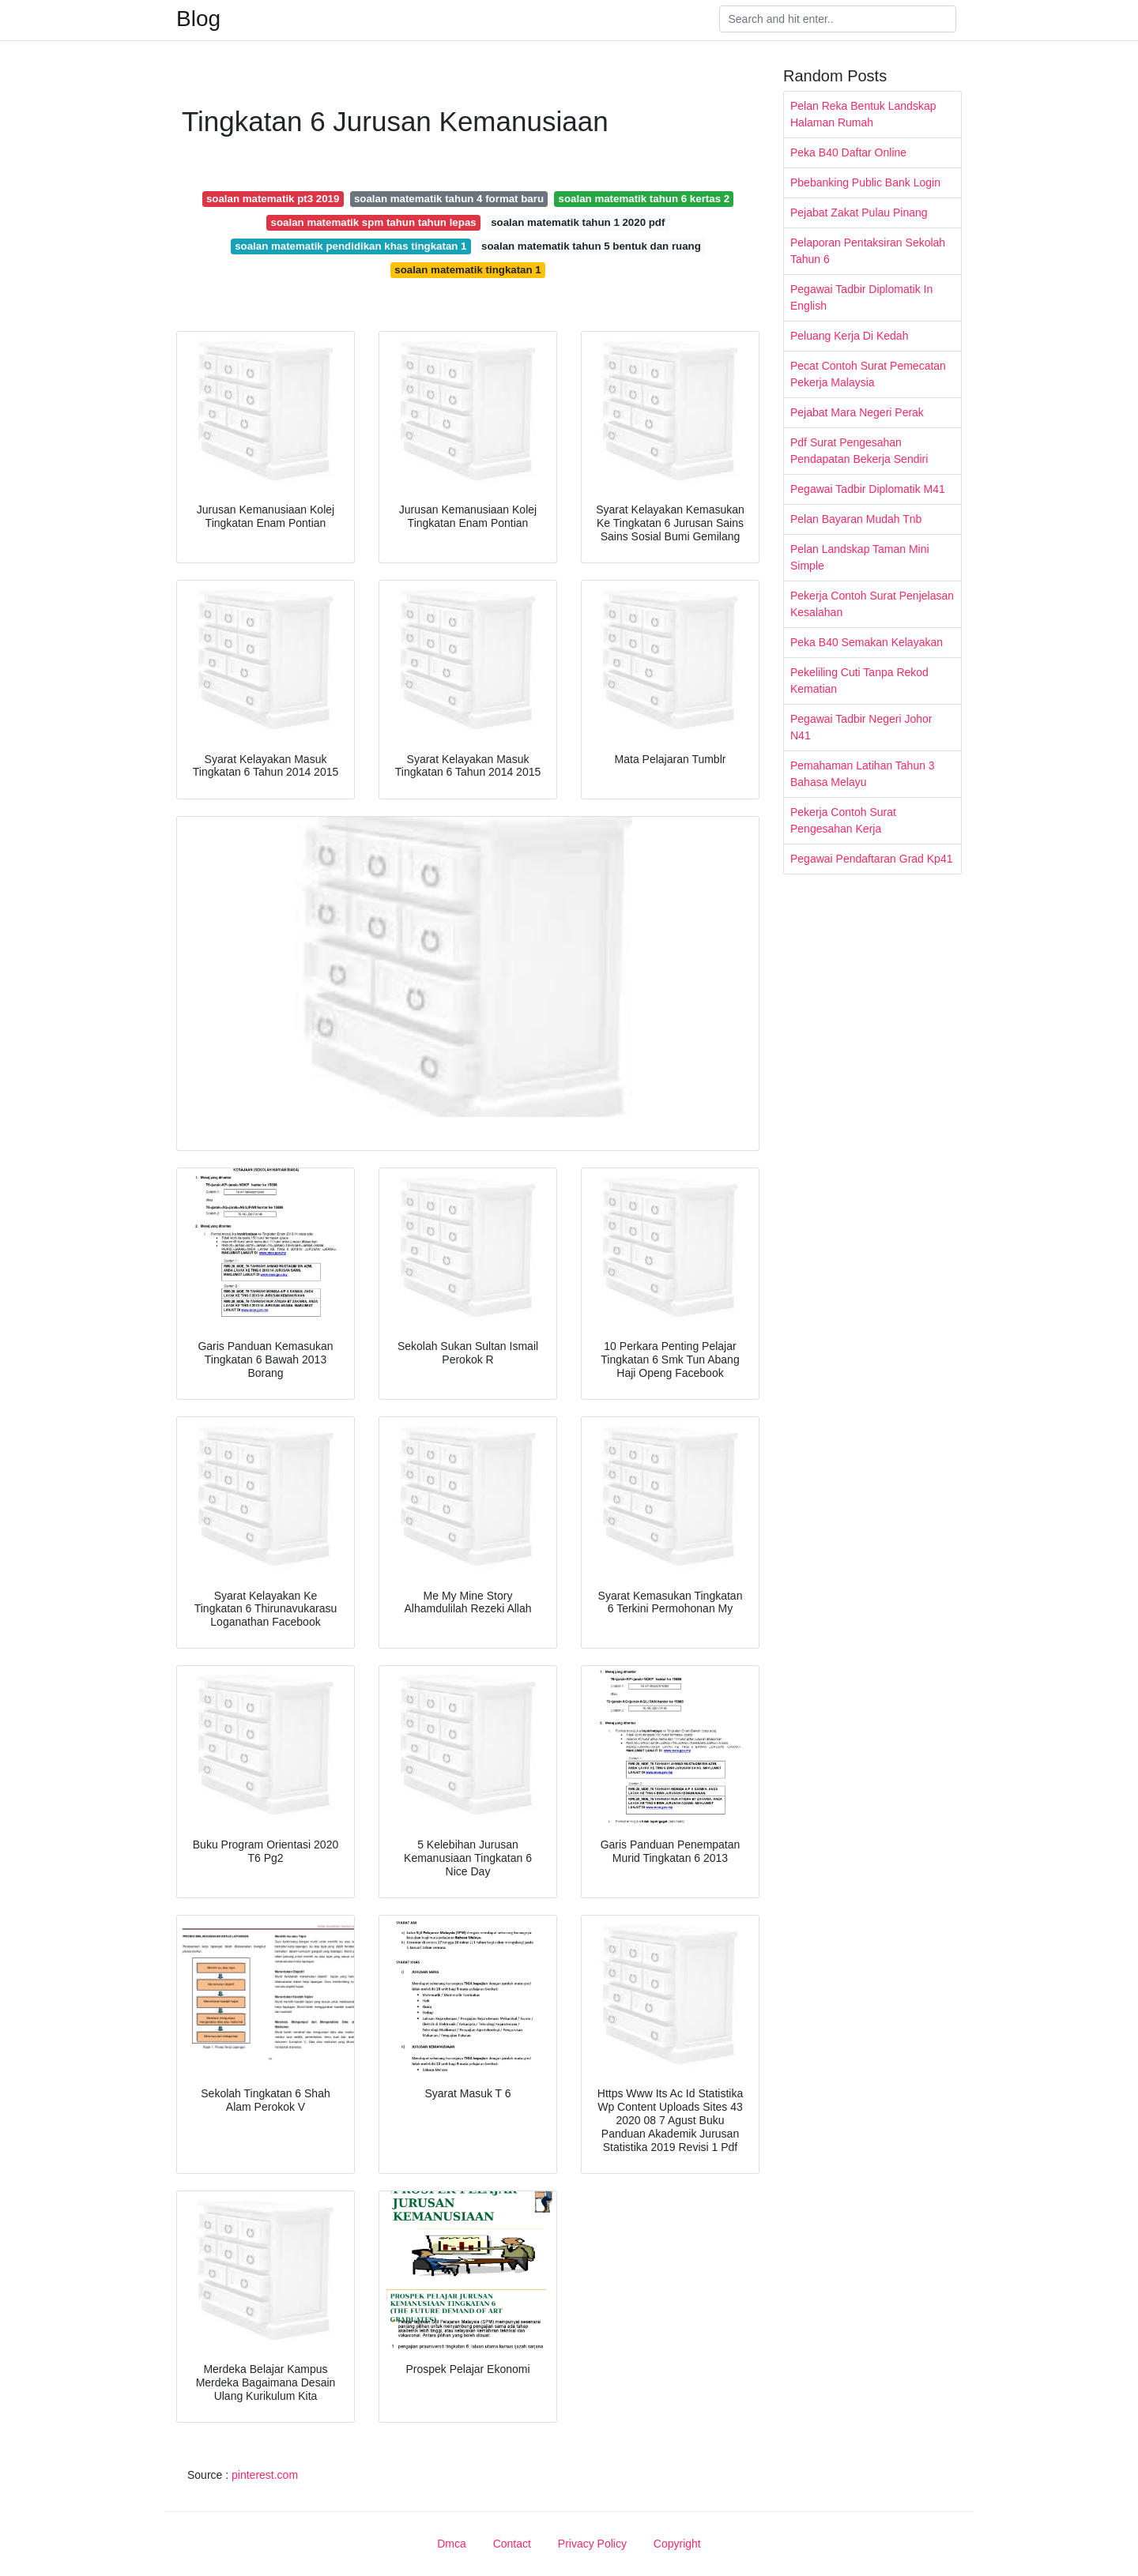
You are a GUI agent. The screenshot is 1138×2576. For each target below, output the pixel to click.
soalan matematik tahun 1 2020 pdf (578, 222)
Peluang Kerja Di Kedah (849, 335)
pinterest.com (265, 2475)
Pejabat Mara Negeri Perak (857, 412)
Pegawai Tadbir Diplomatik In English (861, 297)
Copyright (677, 2543)
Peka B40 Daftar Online (848, 152)
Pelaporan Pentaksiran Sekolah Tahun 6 (867, 250)
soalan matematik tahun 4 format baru (449, 199)
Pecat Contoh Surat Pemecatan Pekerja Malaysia (868, 374)
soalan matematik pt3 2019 (273, 199)
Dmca (451, 2543)
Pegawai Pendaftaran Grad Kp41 (871, 858)
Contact (512, 2543)
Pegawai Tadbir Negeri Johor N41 (861, 727)
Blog (198, 18)
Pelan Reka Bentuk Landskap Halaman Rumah (863, 114)
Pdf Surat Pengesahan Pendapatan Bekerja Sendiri (859, 450)
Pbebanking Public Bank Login (865, 182)
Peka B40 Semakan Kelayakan (866, 642)
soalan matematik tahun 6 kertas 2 (644, 199)
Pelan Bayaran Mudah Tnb (855, 519)
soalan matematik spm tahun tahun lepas (374, 222)
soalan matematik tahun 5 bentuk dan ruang (591, 246)
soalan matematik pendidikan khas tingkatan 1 (350, 246)
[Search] (837, 19)
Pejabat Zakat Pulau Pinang (859, 212)
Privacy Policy (592, 2543)
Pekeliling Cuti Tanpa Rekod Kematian (859, 680)
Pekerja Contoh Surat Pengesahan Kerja (843, 820)
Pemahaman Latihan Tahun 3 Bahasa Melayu (862, 773)
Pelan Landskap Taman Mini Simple (859, 557)
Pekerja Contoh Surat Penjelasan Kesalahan (872, 604)
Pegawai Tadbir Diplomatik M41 (867, 489)
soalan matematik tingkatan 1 (467, 270)
